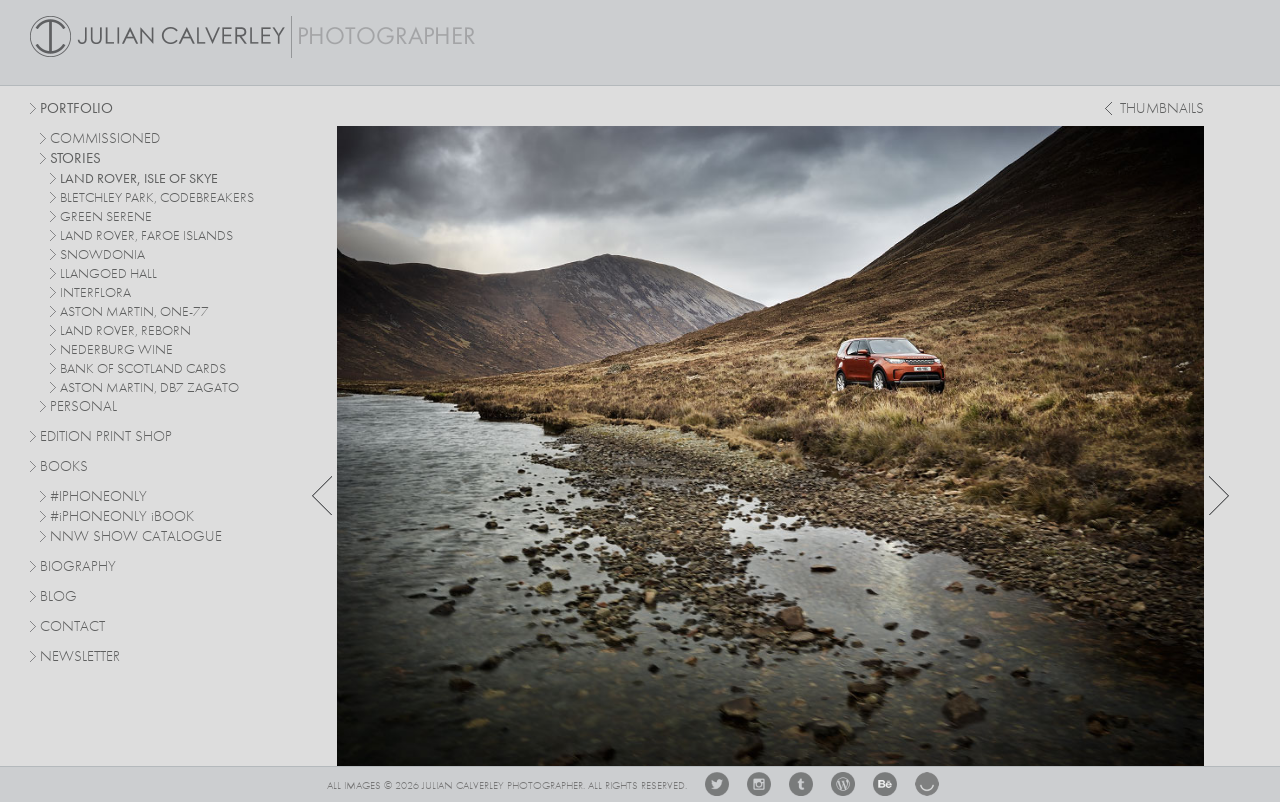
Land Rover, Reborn (125, 331)
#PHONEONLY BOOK (122, 517)
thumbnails (1162, 109)
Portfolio (76, 109)
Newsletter (80, 657)
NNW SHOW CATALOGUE (136, 537)
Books (64, 467)
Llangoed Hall (108, 274)
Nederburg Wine (116, 350)
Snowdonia (102, 255)
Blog (58, 597)
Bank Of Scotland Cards (143, 369)
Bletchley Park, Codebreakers (157, 198)
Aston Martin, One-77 (134, 312)
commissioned (105, 139)
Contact (72, 627)
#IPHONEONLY (98, 497)
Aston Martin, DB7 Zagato (149, 388)
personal (83, 407)
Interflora (95, 293)
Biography (78, 566)
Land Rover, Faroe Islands (146, 236)
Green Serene (106, 217)
